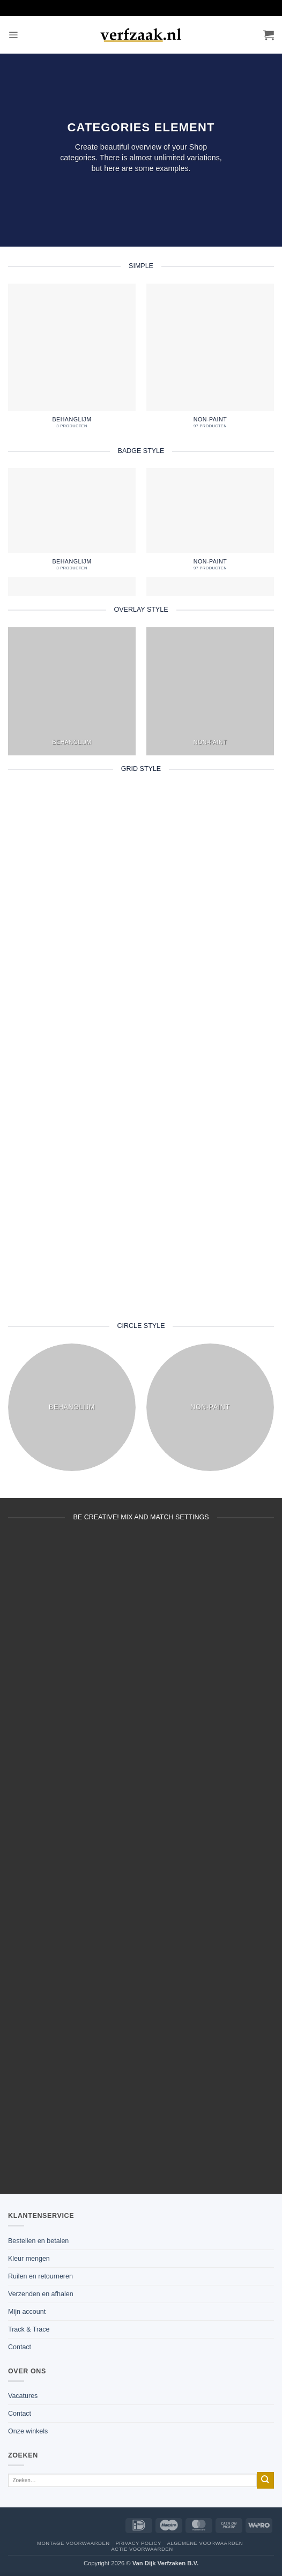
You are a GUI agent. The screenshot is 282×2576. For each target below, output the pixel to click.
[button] (13, 35)
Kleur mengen (29, 2258)
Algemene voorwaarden (205, 2543)
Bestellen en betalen (38, 2241)
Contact (19, 2347)
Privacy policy (138, 2543)
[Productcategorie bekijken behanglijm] (72, 360)
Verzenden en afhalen (40, 2294)
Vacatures (23, 2396)
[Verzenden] (265, 2480)
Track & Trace (28, 2329)
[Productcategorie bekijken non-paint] (210, 360)
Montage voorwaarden (73, 2543)
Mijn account (27, 2311)
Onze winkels (28, 2431)
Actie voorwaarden (142, 2549)
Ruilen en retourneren (40, 2276)
